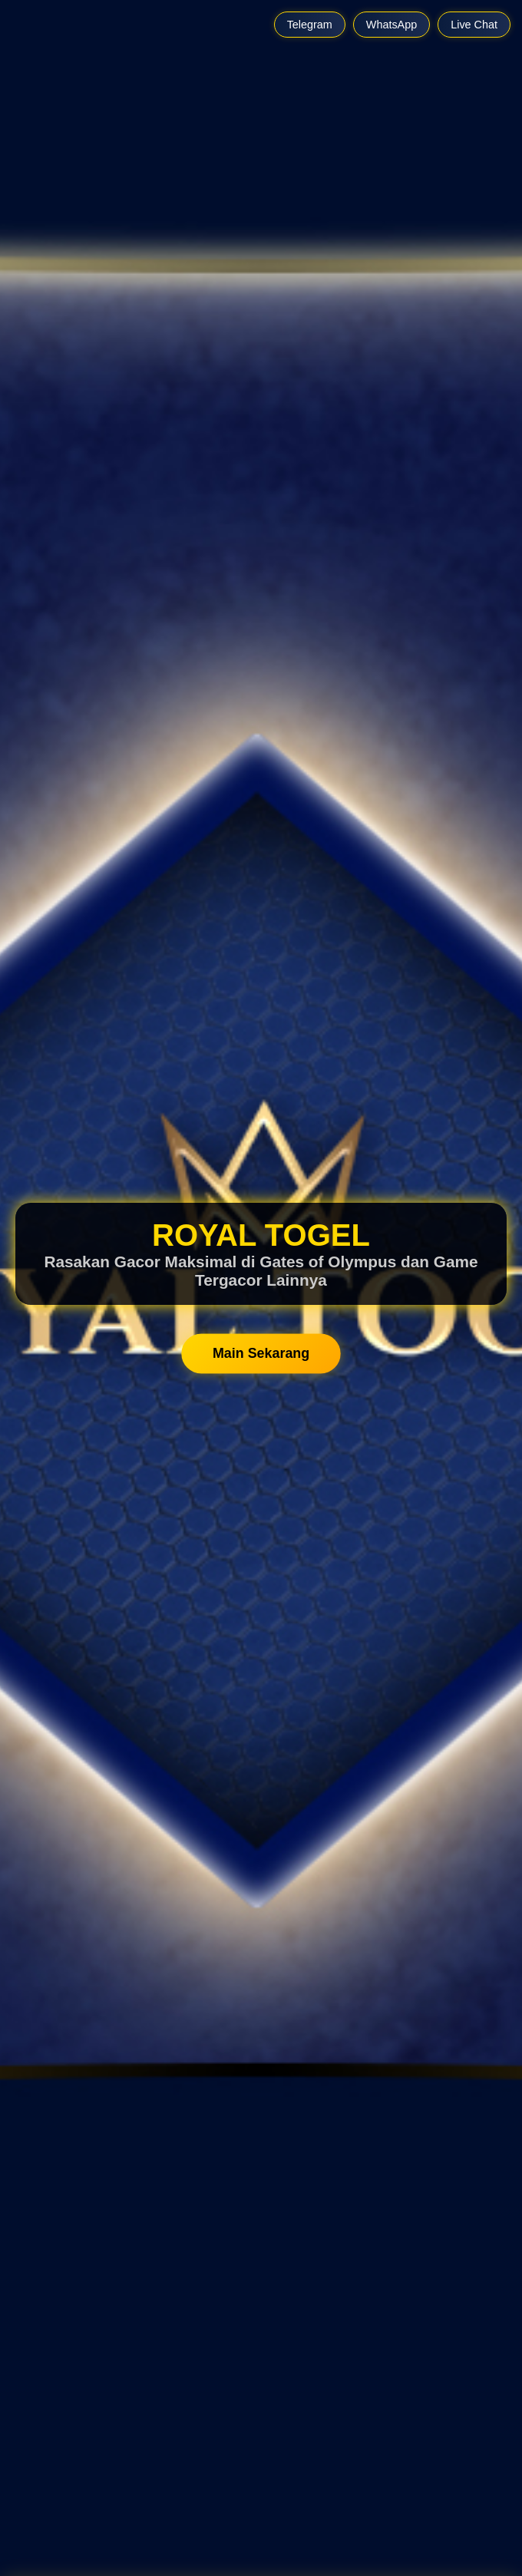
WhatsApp (391, 24)
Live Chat (474, 24)
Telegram (309, 24)
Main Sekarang (260, 1353)
